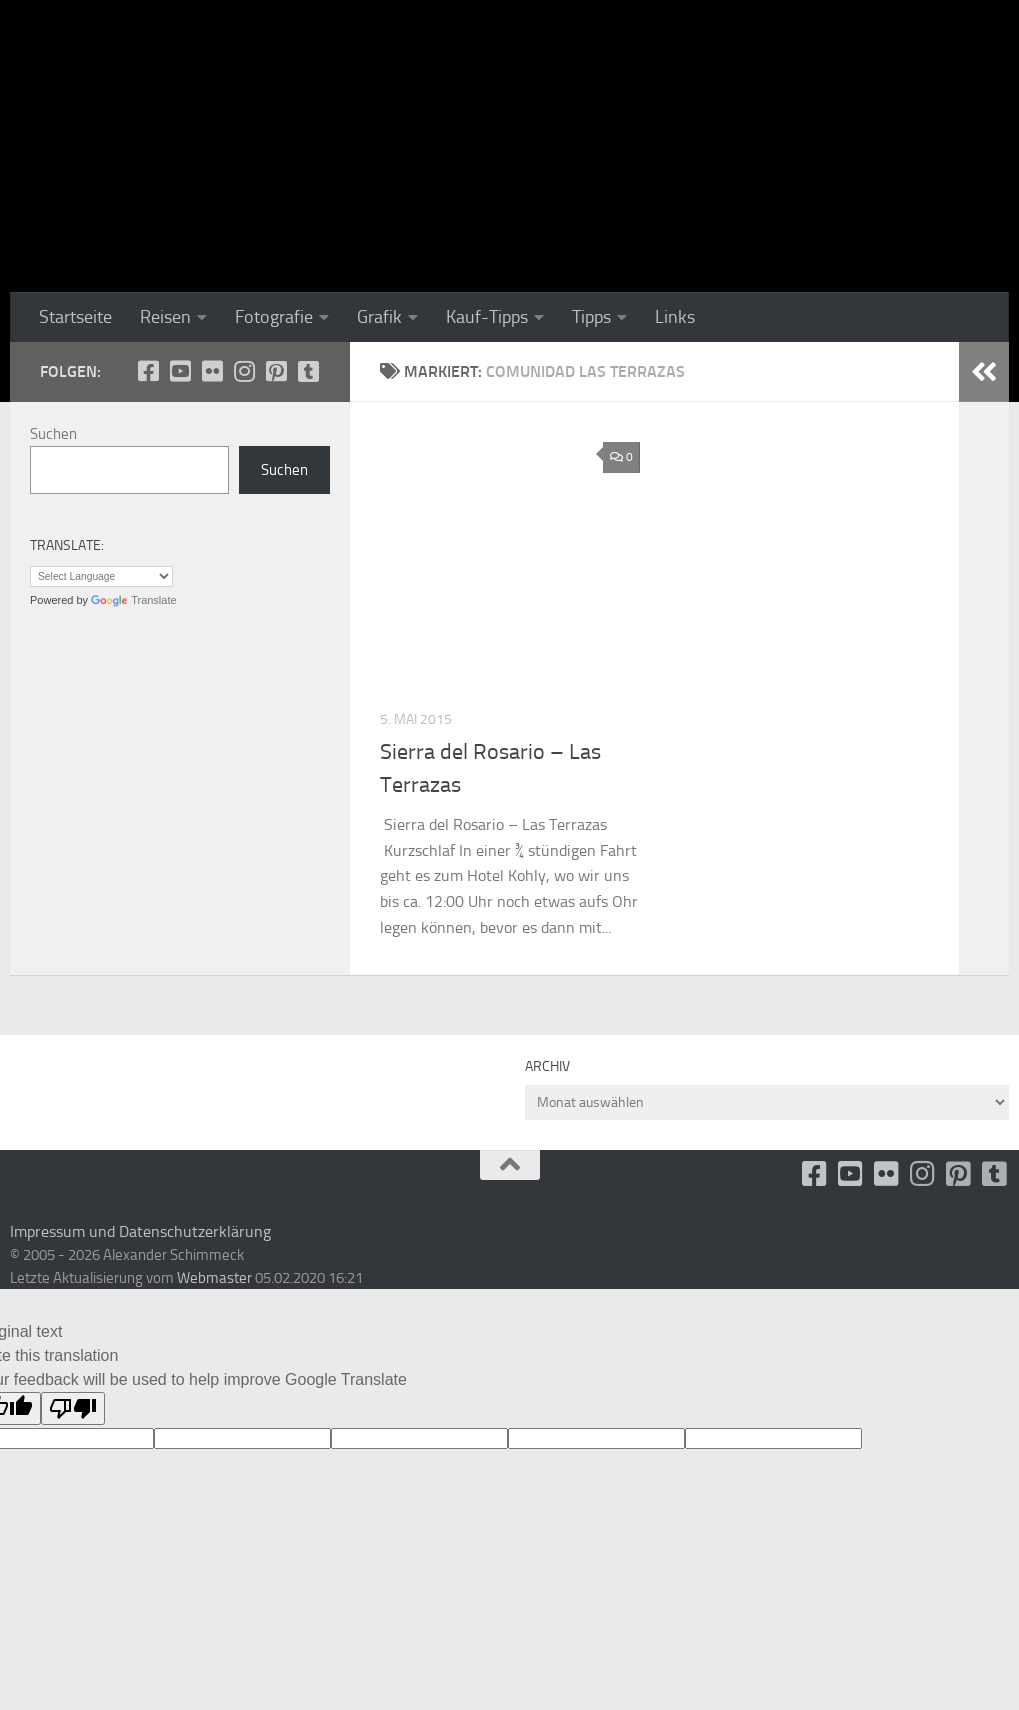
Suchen (53, 434)
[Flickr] (212, 371)
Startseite (75, 317)
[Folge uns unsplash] (308, 371)
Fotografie (274, 317)
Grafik (379, 317)
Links (675, 317)
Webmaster (214, 1278)
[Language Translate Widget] (101, 576)
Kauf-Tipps (487, 317)
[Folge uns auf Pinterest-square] (276, 371)
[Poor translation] (73, 1408)
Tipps (591, 317)
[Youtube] (180, 371)
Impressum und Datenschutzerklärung (140, 1231)
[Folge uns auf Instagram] (244, 371)
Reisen (165, 317)
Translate (133, 600)
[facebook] (148, 371)
